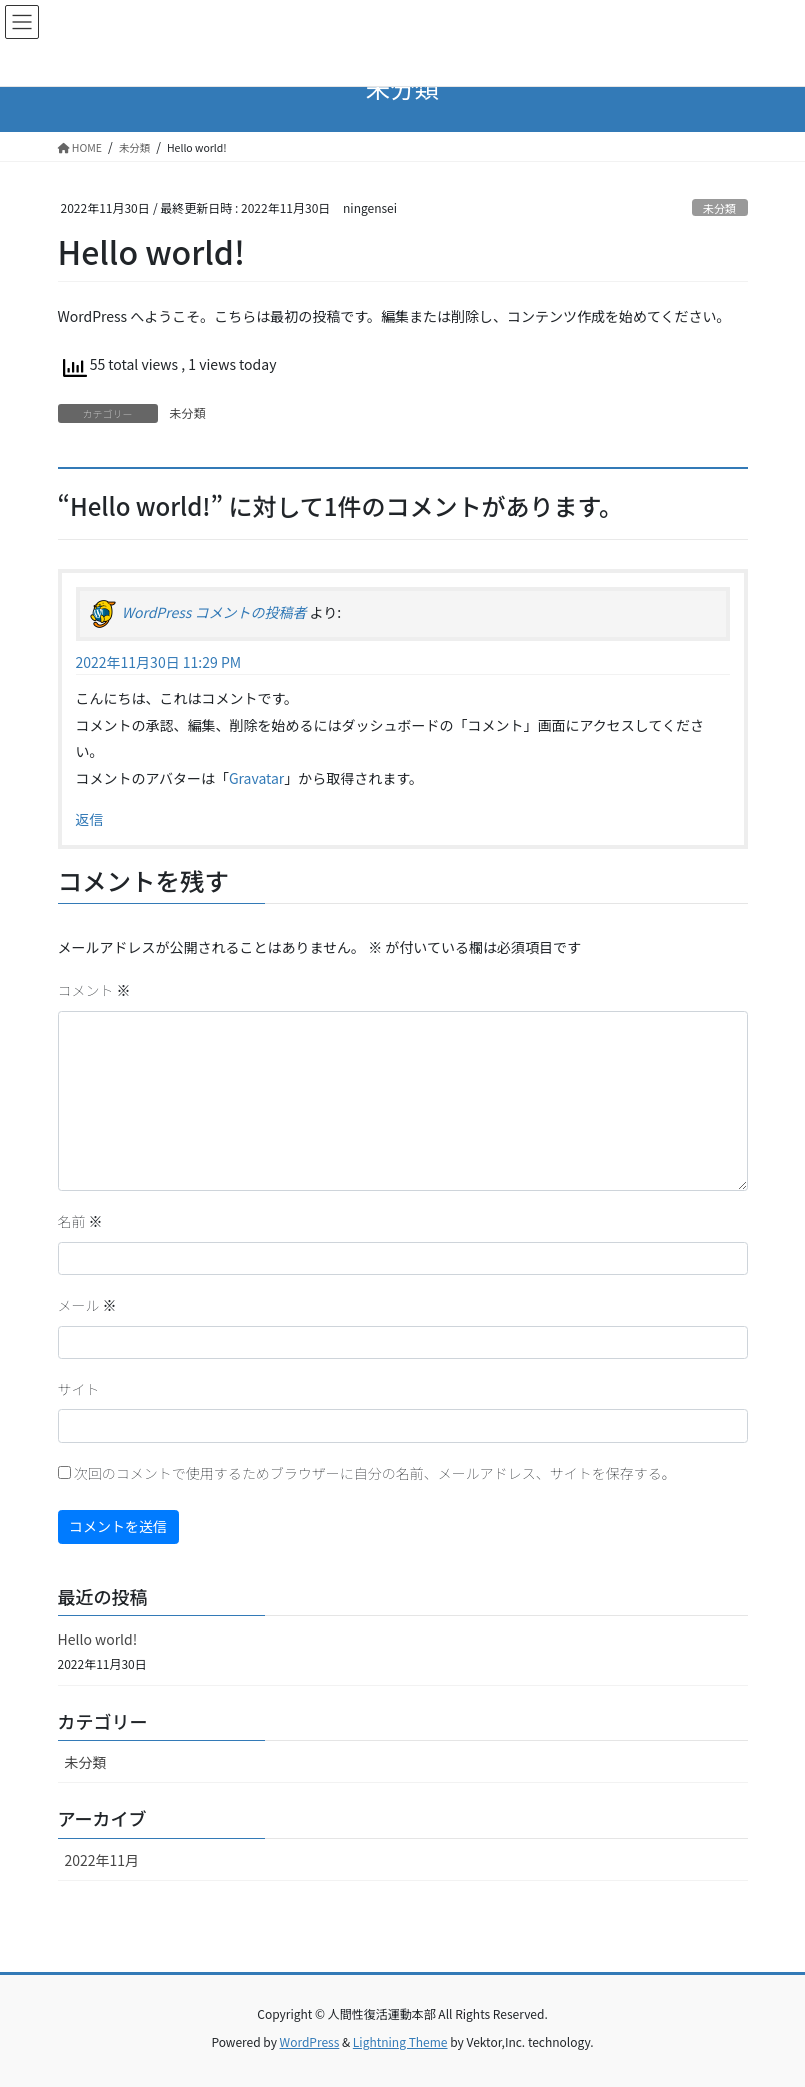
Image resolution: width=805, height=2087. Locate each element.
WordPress (310, 2041)
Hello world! (98, 1639)
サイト (79, 1389)
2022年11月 (102, 1860)
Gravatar (256, 778)
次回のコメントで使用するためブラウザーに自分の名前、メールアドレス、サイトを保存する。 (375, 1473)
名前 (80, 1221)
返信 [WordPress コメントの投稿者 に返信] (90, 819)
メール (87, 1305)
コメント (94, 990)
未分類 (720, 208)
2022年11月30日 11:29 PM (159, 662)
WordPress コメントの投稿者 (214, 612)
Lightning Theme (400, 2041)
